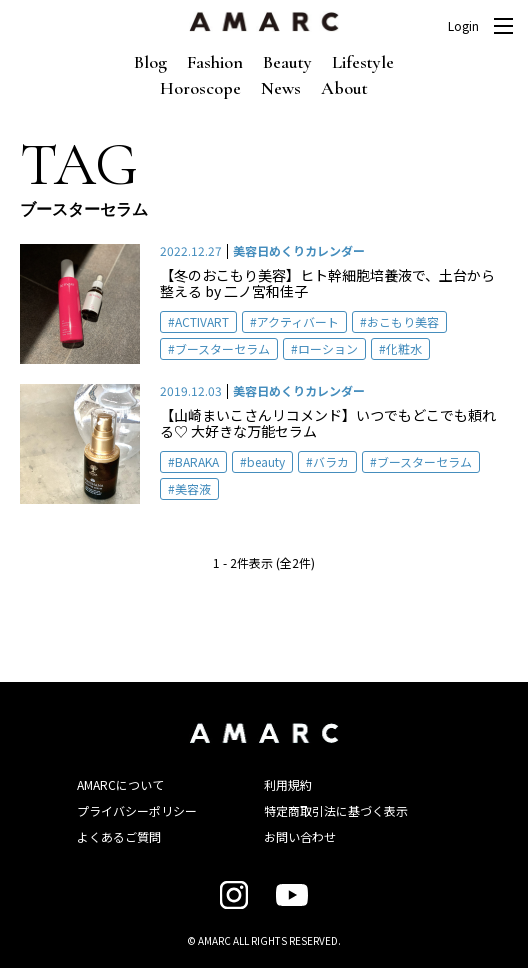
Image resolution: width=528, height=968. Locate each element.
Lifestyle (363, 62)
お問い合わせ (300, 836)
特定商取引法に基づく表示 (336, 810)
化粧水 (404, 348)
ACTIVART (202, 321)
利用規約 (288, 784)
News (281, 88)
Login (463, 26)
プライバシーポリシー (137, 810)
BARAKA (197, 461)
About (344, 88)
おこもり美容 (403, 321)
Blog (150, 62)
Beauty (287, 62)
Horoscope (200, 88)
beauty (266, 461)
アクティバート (298, 321)
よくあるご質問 (119, 836)
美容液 (193, 488)
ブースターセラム (222, 348)
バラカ (331, 461)
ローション (328, 348)
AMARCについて (120, 784)
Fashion (215, 62)
